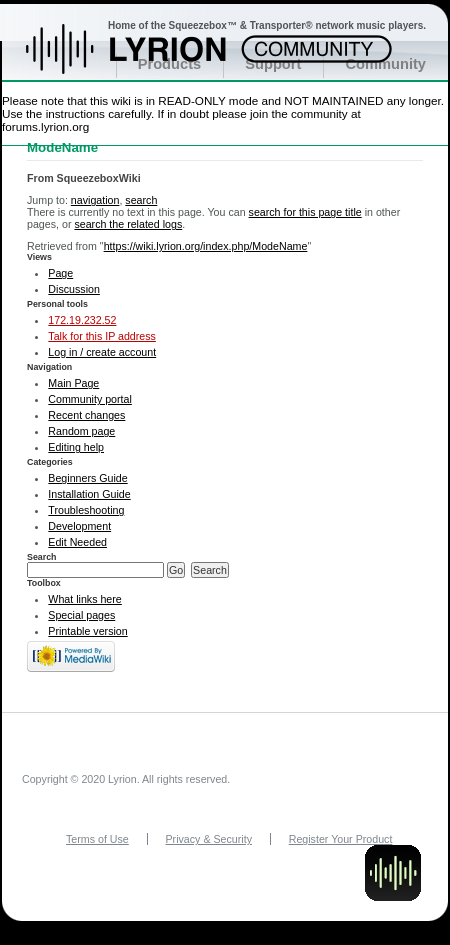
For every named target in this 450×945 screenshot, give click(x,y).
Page (60, 273)
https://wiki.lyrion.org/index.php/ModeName (206, 246)
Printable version (87, 631)
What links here (84, 599)
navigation (95, 200)
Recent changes (86, 415)
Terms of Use (97, 839)
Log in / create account (102, 352)
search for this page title (305, 212)
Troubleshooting (86, 510)
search (141, 200)
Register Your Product (341, 839)
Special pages (81, 615)
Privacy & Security (209, 839)
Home (147, 59)
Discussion (74, 289)
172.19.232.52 (82, 320)
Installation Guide (89, 494)
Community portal (90, 399)
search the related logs (128, 224)
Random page (81, 431)
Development (79, 526)
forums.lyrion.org (45, 126)
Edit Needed (77, 542)
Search (42, 557)
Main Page (73, 383)
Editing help (76, 447)
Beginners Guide (87, 478)
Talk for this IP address (102, 336)
